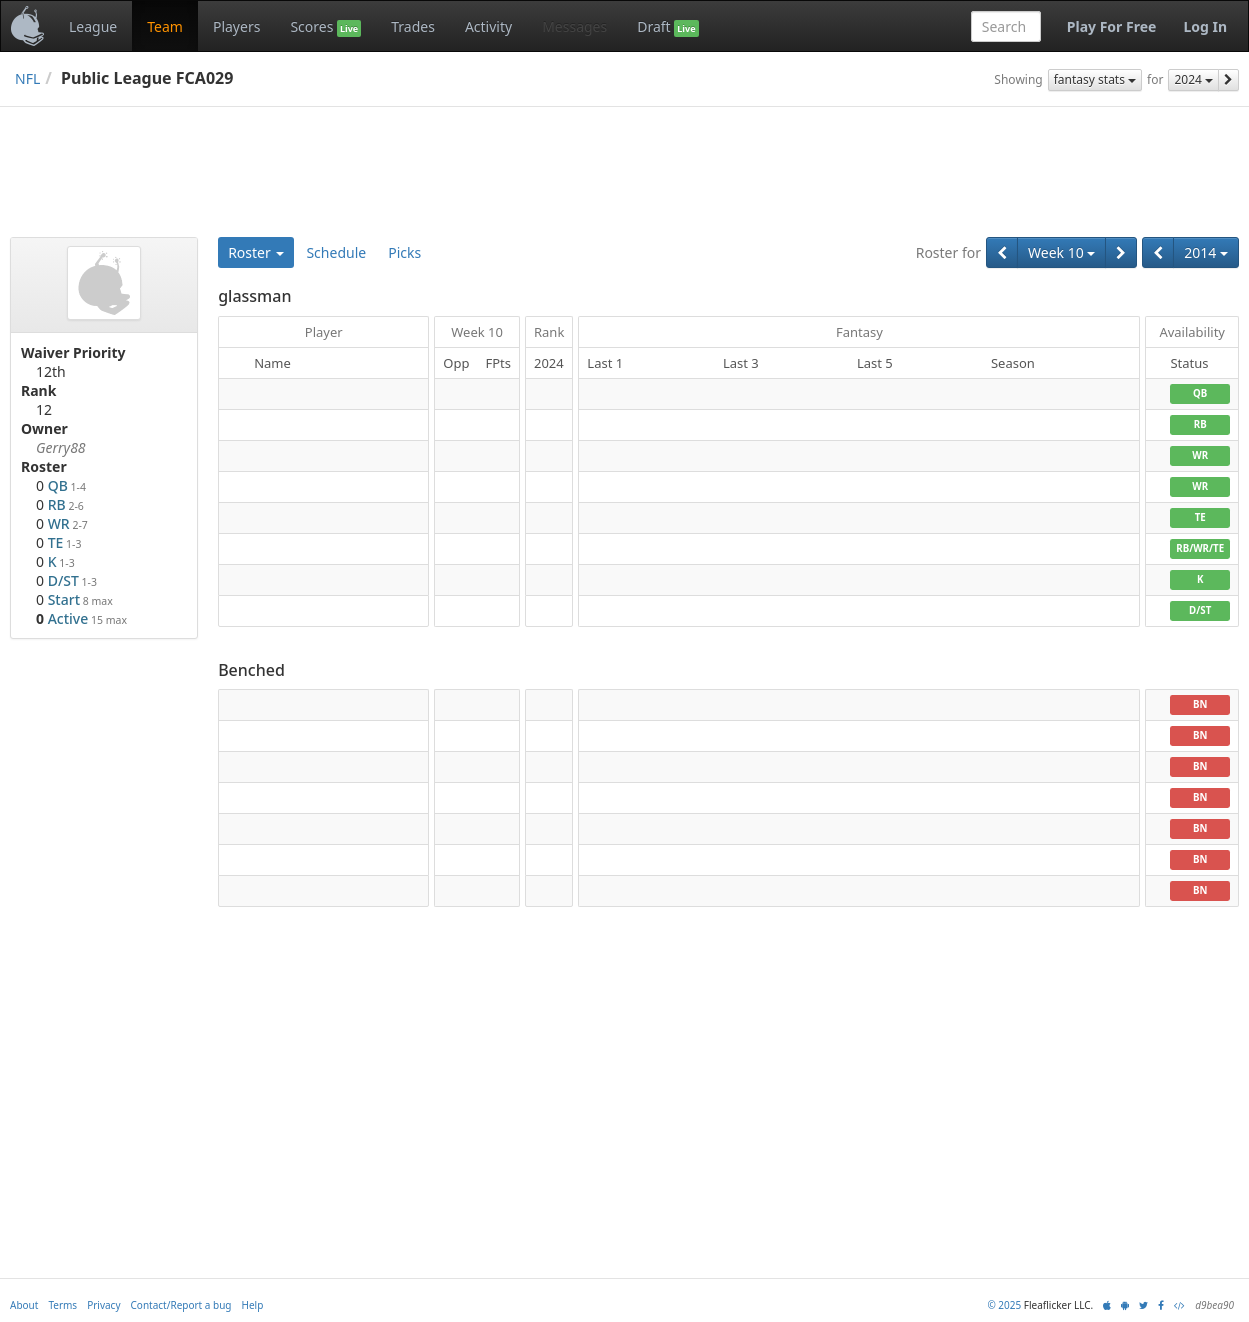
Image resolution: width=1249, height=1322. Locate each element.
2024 (1193, 79)
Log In (1205, 26)
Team (165, 26)
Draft (667, 27)
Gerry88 (61, 447)
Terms (62, 1305)
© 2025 (1004, 1305)
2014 (1206, 252)
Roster (256, 252)
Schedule (336, 252)
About (24, 1305)
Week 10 (1061, 252)
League (93, 26)
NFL (27, 78)
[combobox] (1006, 26)
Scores (325, 27)
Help (253, 1305)
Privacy (103, 1305)
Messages (574, 26)
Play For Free (1112, 26)
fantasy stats (1095, 79)
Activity (488, 26)
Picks (404, 252)
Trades (413, 26)
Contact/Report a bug (181, 1305)
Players (236, 26)
